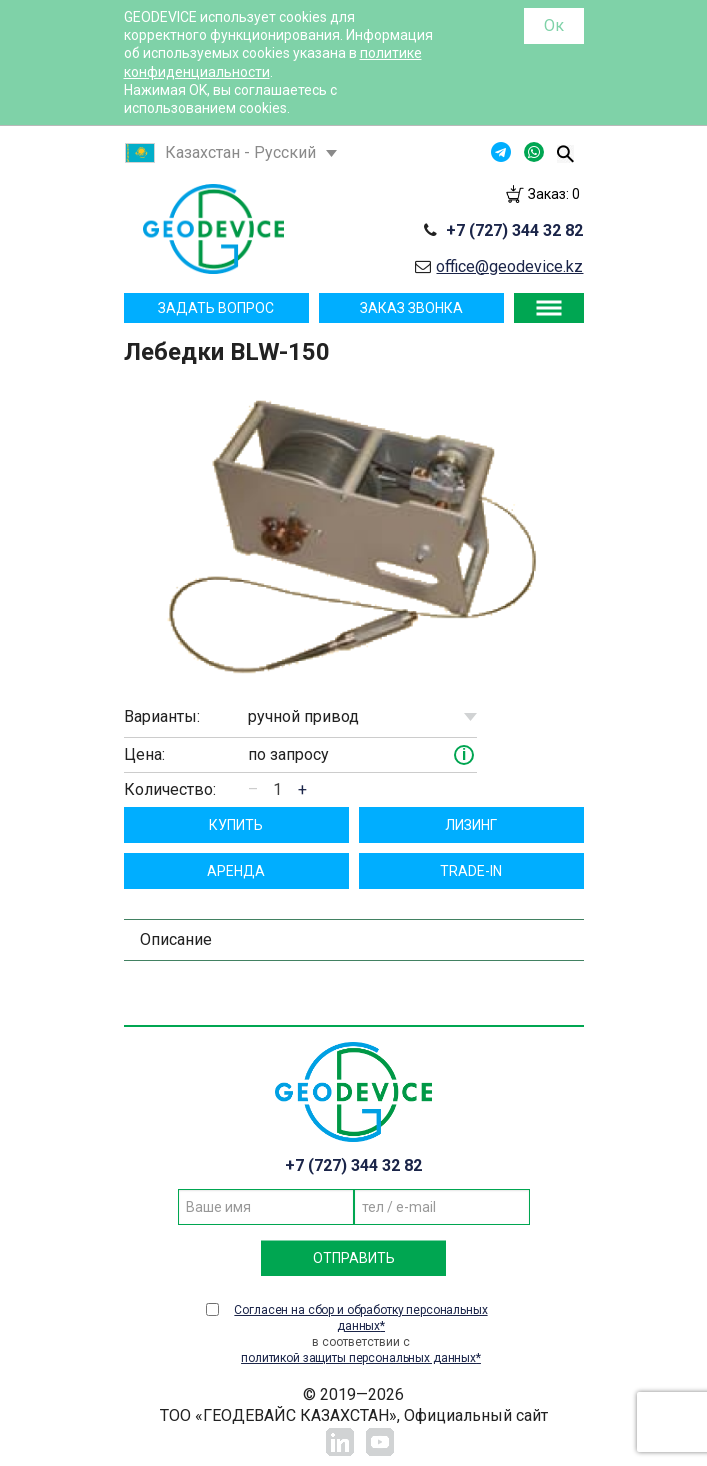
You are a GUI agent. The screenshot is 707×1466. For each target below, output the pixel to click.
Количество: (170, 789)
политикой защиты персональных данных (358, 1358)
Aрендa (236, 871)
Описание (176, 939)
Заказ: (554, 194)
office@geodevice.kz (509, 266)
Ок (554, 25)
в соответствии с (361, 1334)
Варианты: (162, 716)
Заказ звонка (411, 308)
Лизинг (471, 825)
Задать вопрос (216, 308)
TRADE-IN (471, 871)
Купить (236, 825)
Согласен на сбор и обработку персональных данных (360, 1318)
